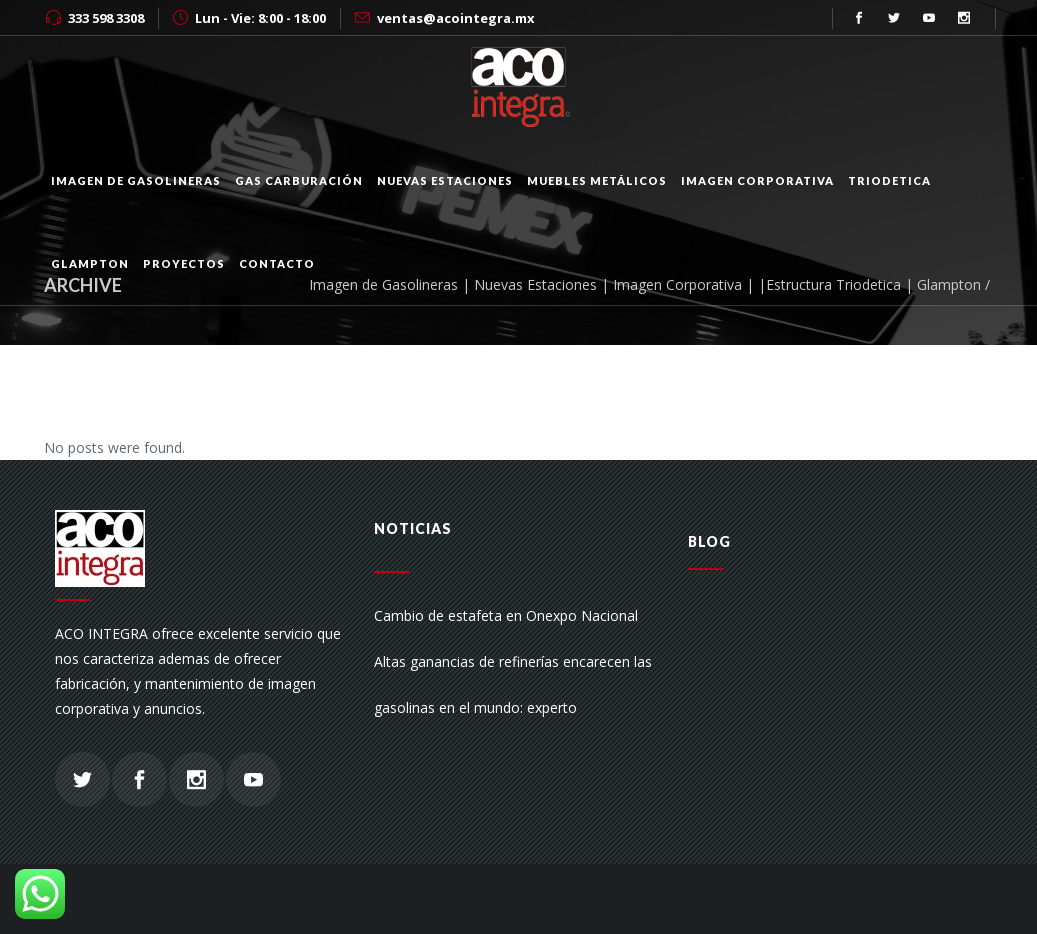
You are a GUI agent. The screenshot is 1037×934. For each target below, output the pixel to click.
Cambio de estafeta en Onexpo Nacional (506, 615)
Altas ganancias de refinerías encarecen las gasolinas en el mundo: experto (513, 684)
